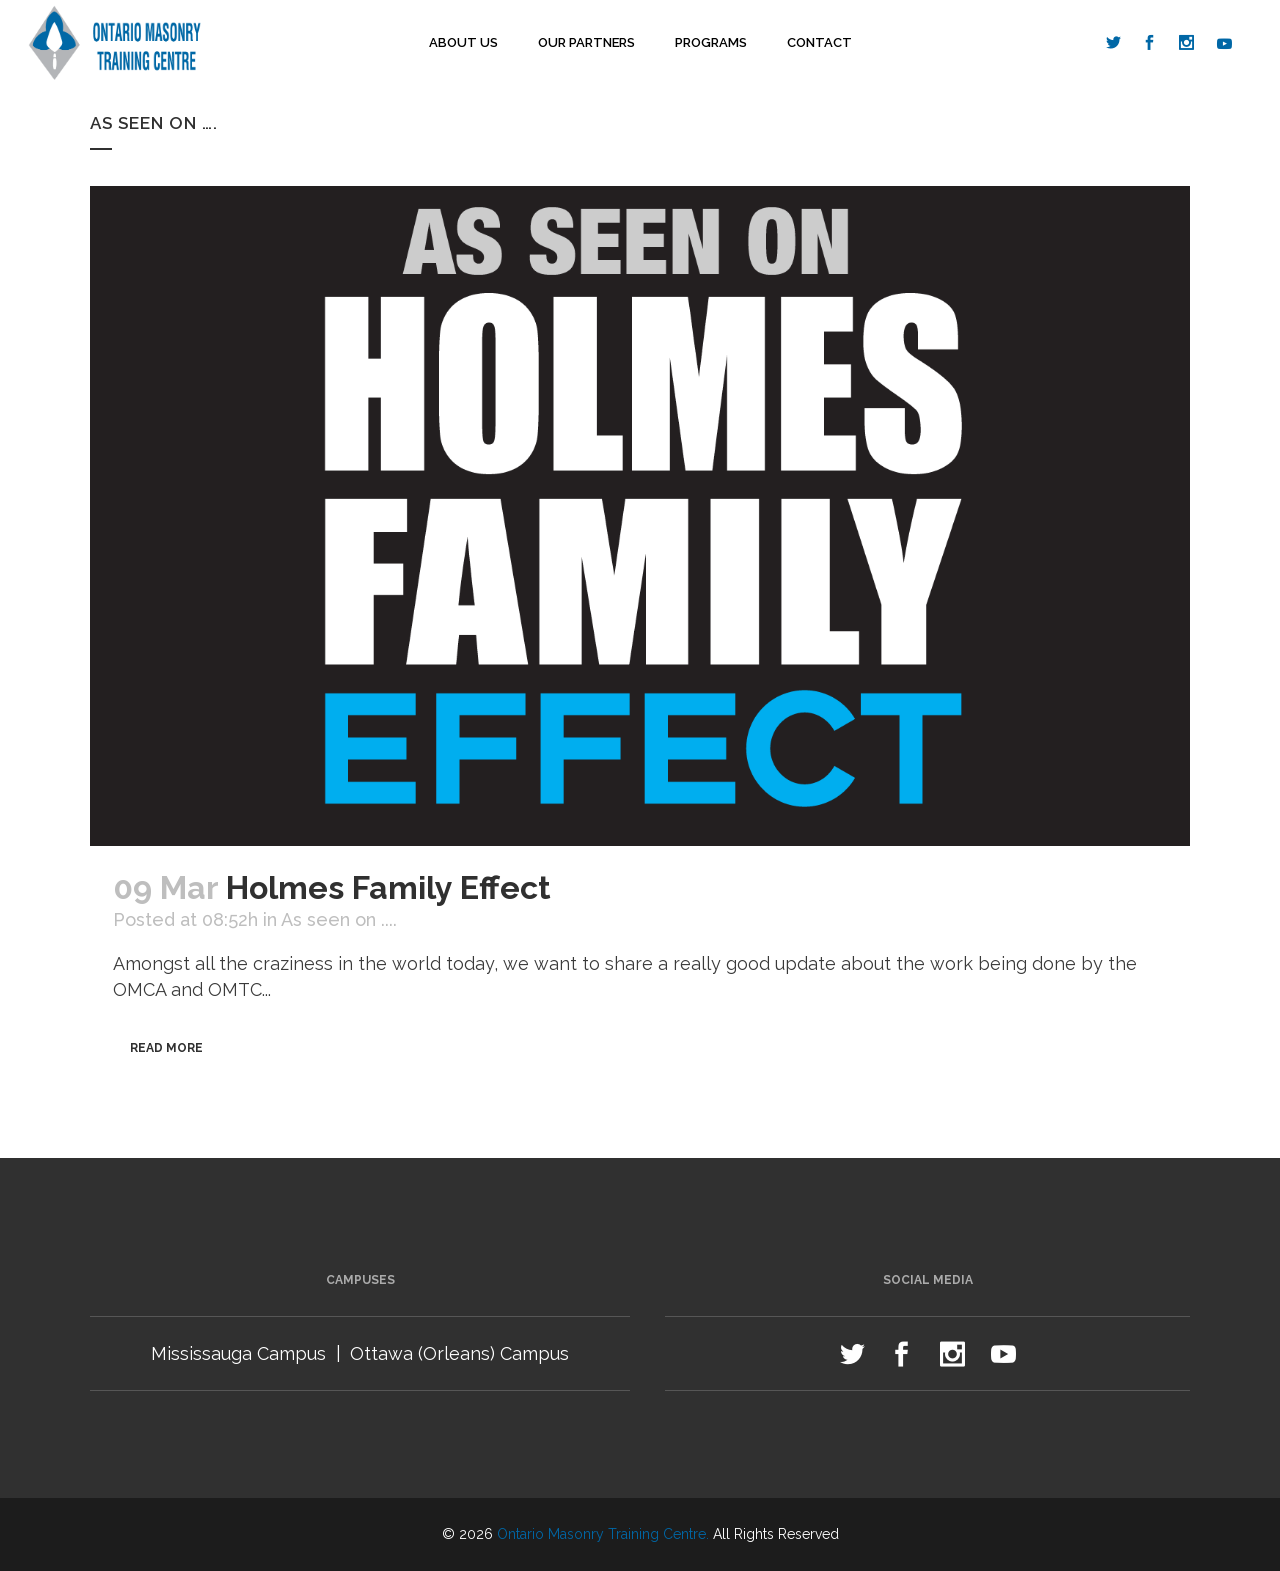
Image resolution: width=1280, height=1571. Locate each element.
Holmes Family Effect (388, 887)
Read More (166, 1048)
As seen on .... (339, 919)
